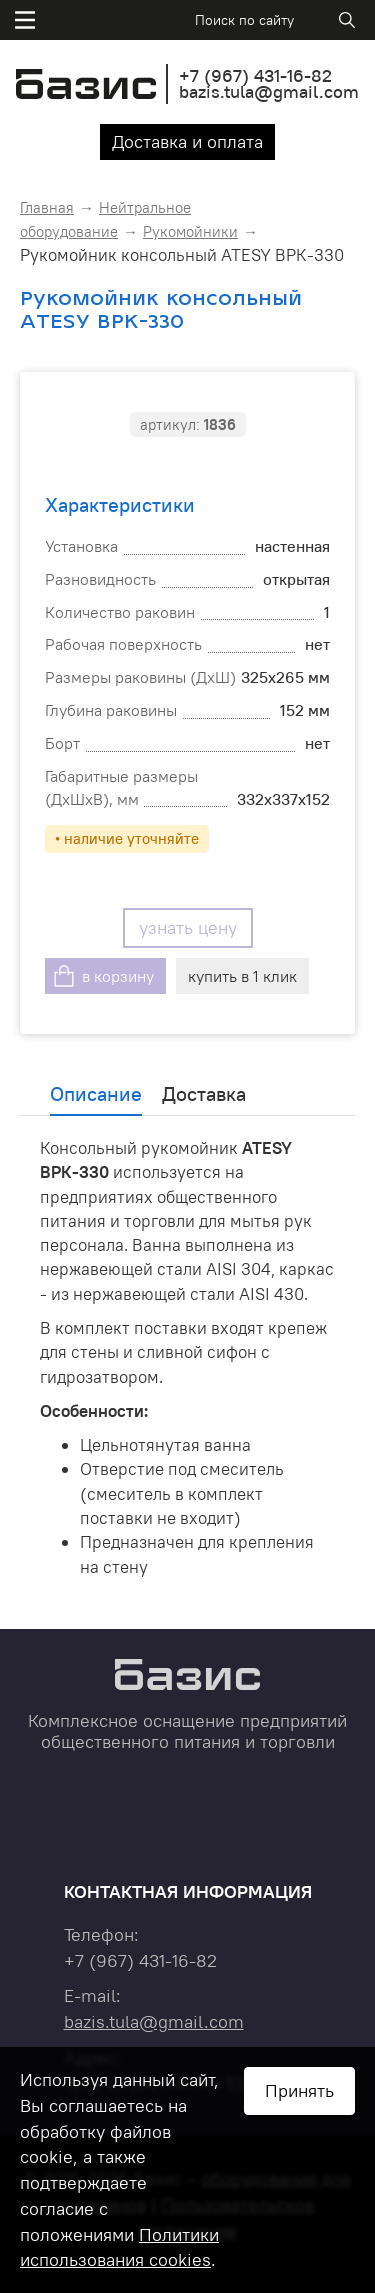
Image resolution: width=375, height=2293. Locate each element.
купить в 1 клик (242, 976)
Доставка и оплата (187, 141)
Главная (47, 207)
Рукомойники (190, 231)
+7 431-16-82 (255, 75)
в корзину (118, 976)
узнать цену (188, 927)
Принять (299, 2090)
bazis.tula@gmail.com (269, 91)
